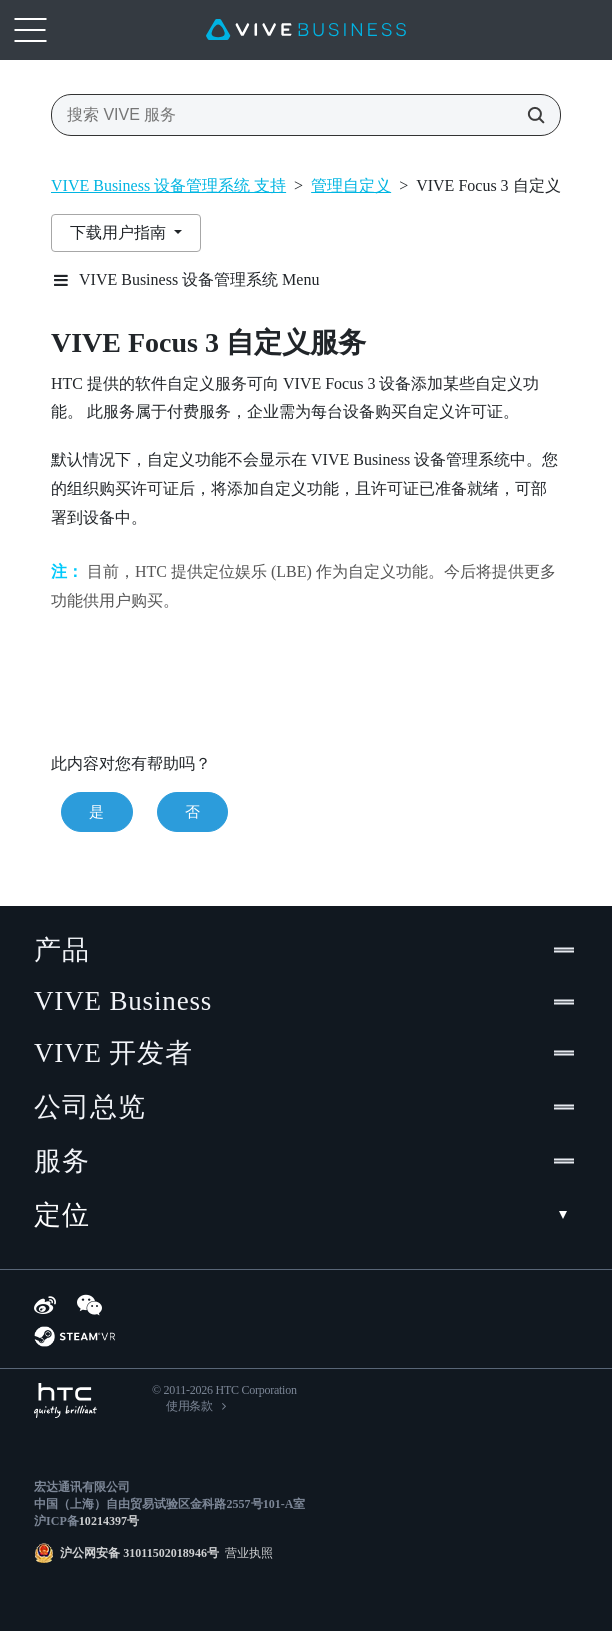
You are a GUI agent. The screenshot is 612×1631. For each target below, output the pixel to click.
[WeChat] (89, 1305)
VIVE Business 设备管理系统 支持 (168, 185)
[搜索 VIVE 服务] (530, 115)
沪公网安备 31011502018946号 (139, 1553)
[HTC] (65, 1400)
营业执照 (246, 1553)
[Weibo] (45, 1305)
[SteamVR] (74, 1336)
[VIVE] (306, 30)
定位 (306, 1215)
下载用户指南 (120, 232)
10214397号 (109, 1521)
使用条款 (189, 1406)
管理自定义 (351, 185)
